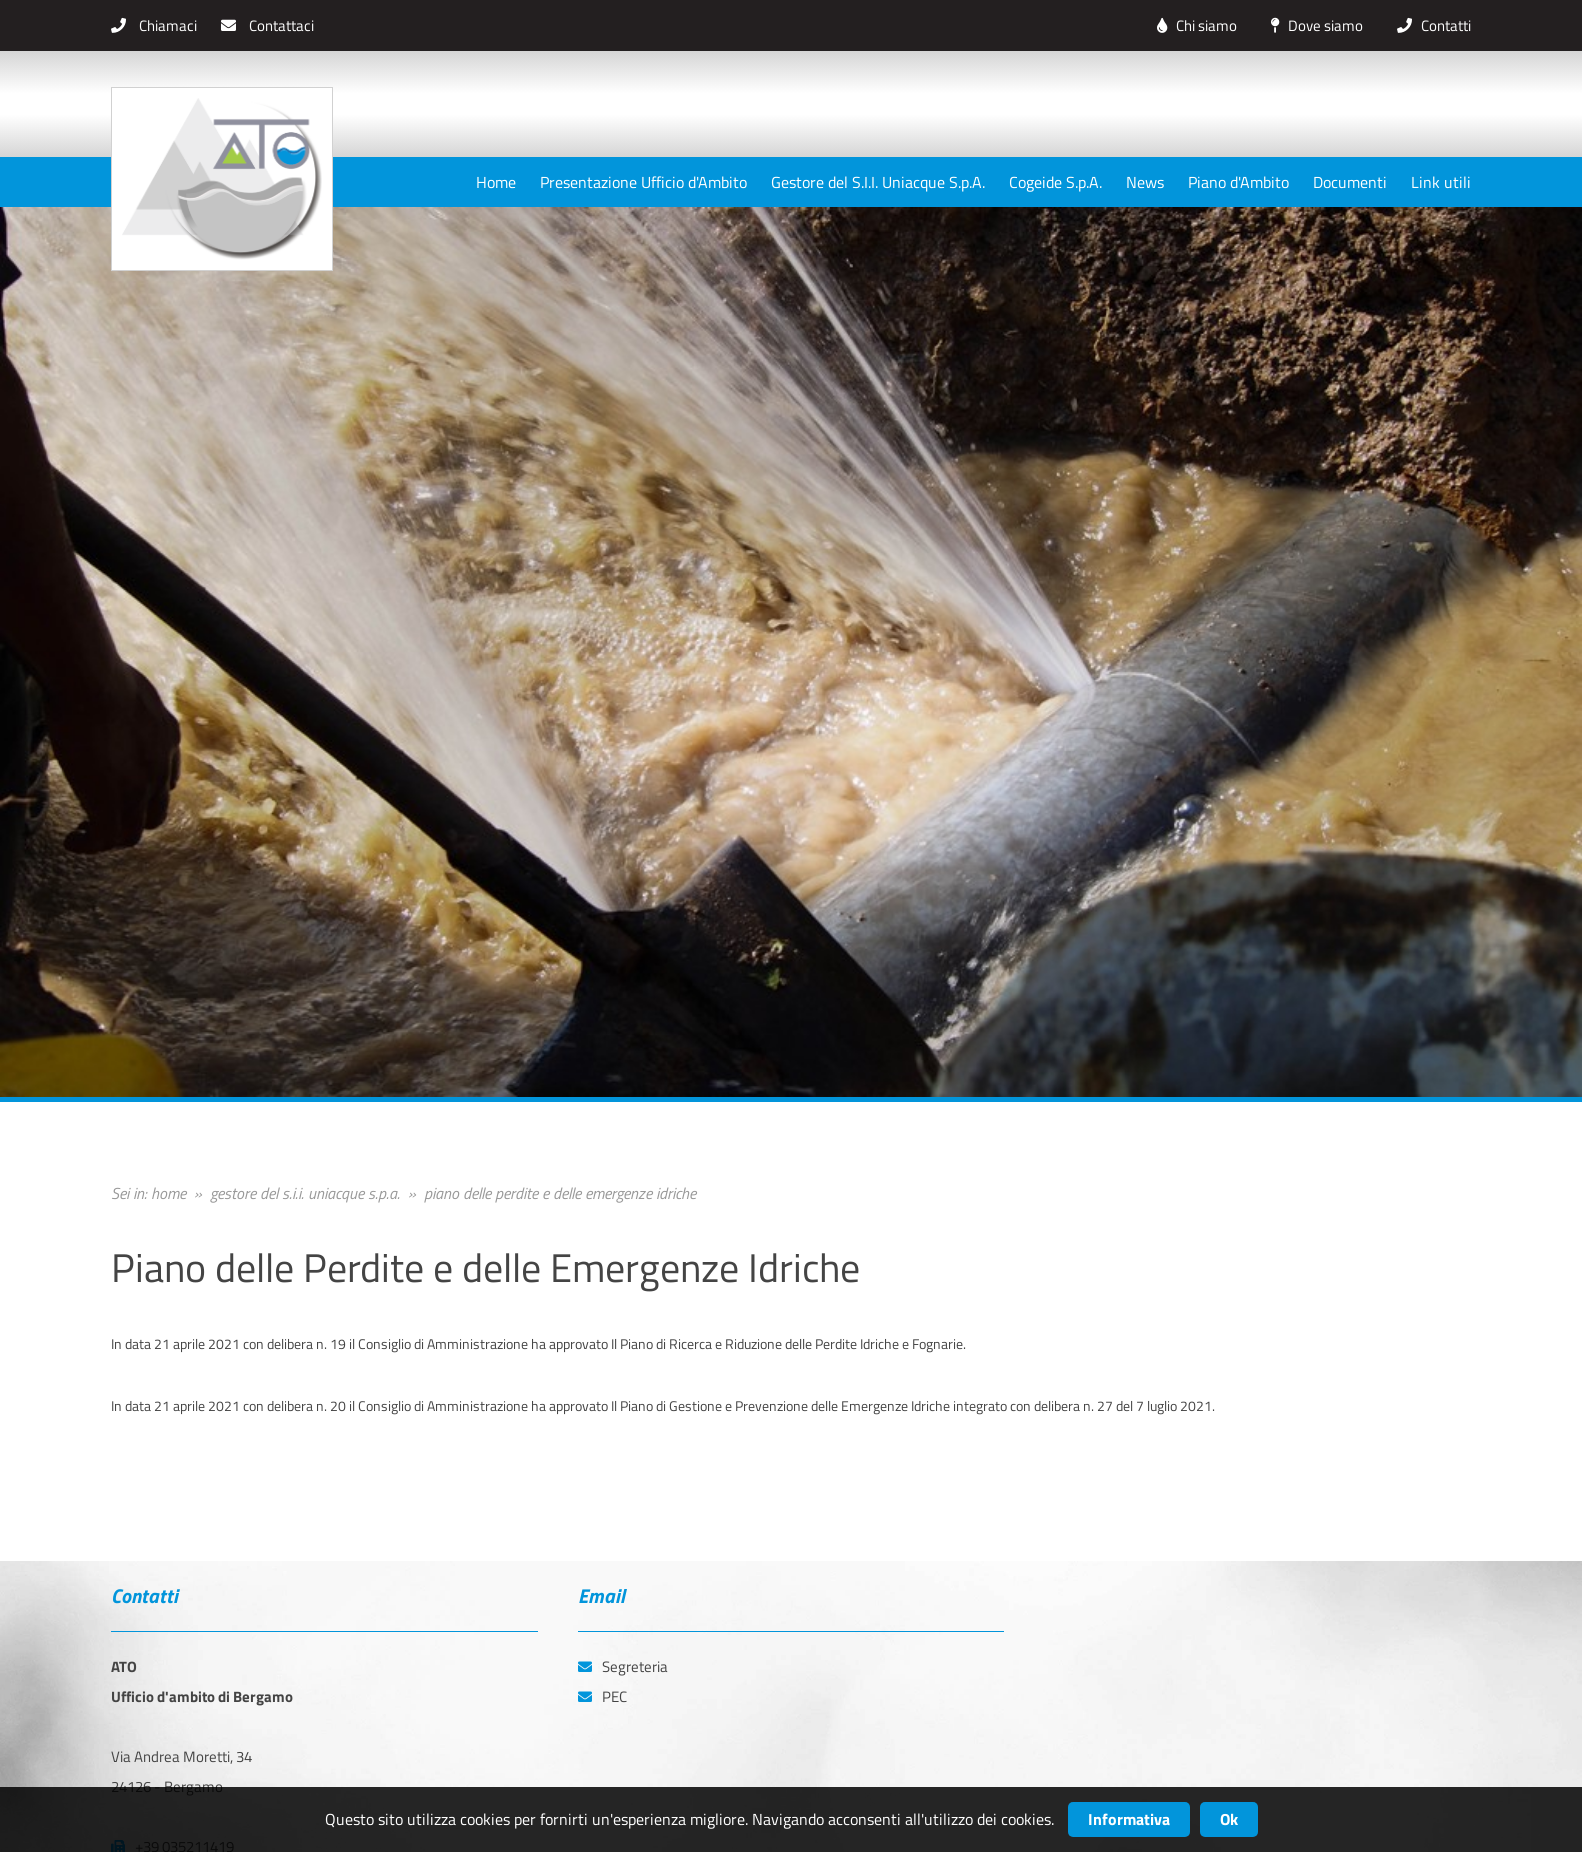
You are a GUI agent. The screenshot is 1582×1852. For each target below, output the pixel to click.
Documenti (1350, 182)
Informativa (1129, 1819)
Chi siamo (1192, 25)
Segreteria (623, 1666)
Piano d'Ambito (1238, 182)
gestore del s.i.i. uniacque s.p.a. (305, 1193)
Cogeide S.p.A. (1055, 182)
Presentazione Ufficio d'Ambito (643, 182)
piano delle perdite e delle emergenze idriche (560, 1193)
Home (496, 182)
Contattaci (267, 25)
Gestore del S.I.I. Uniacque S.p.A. (878, 182)
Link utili (1441, 182)
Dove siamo (1312, 25)
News (1145, 182)
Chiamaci (154, 25)
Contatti (1429, 25)
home (168, 1193)
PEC (602, 1696)
